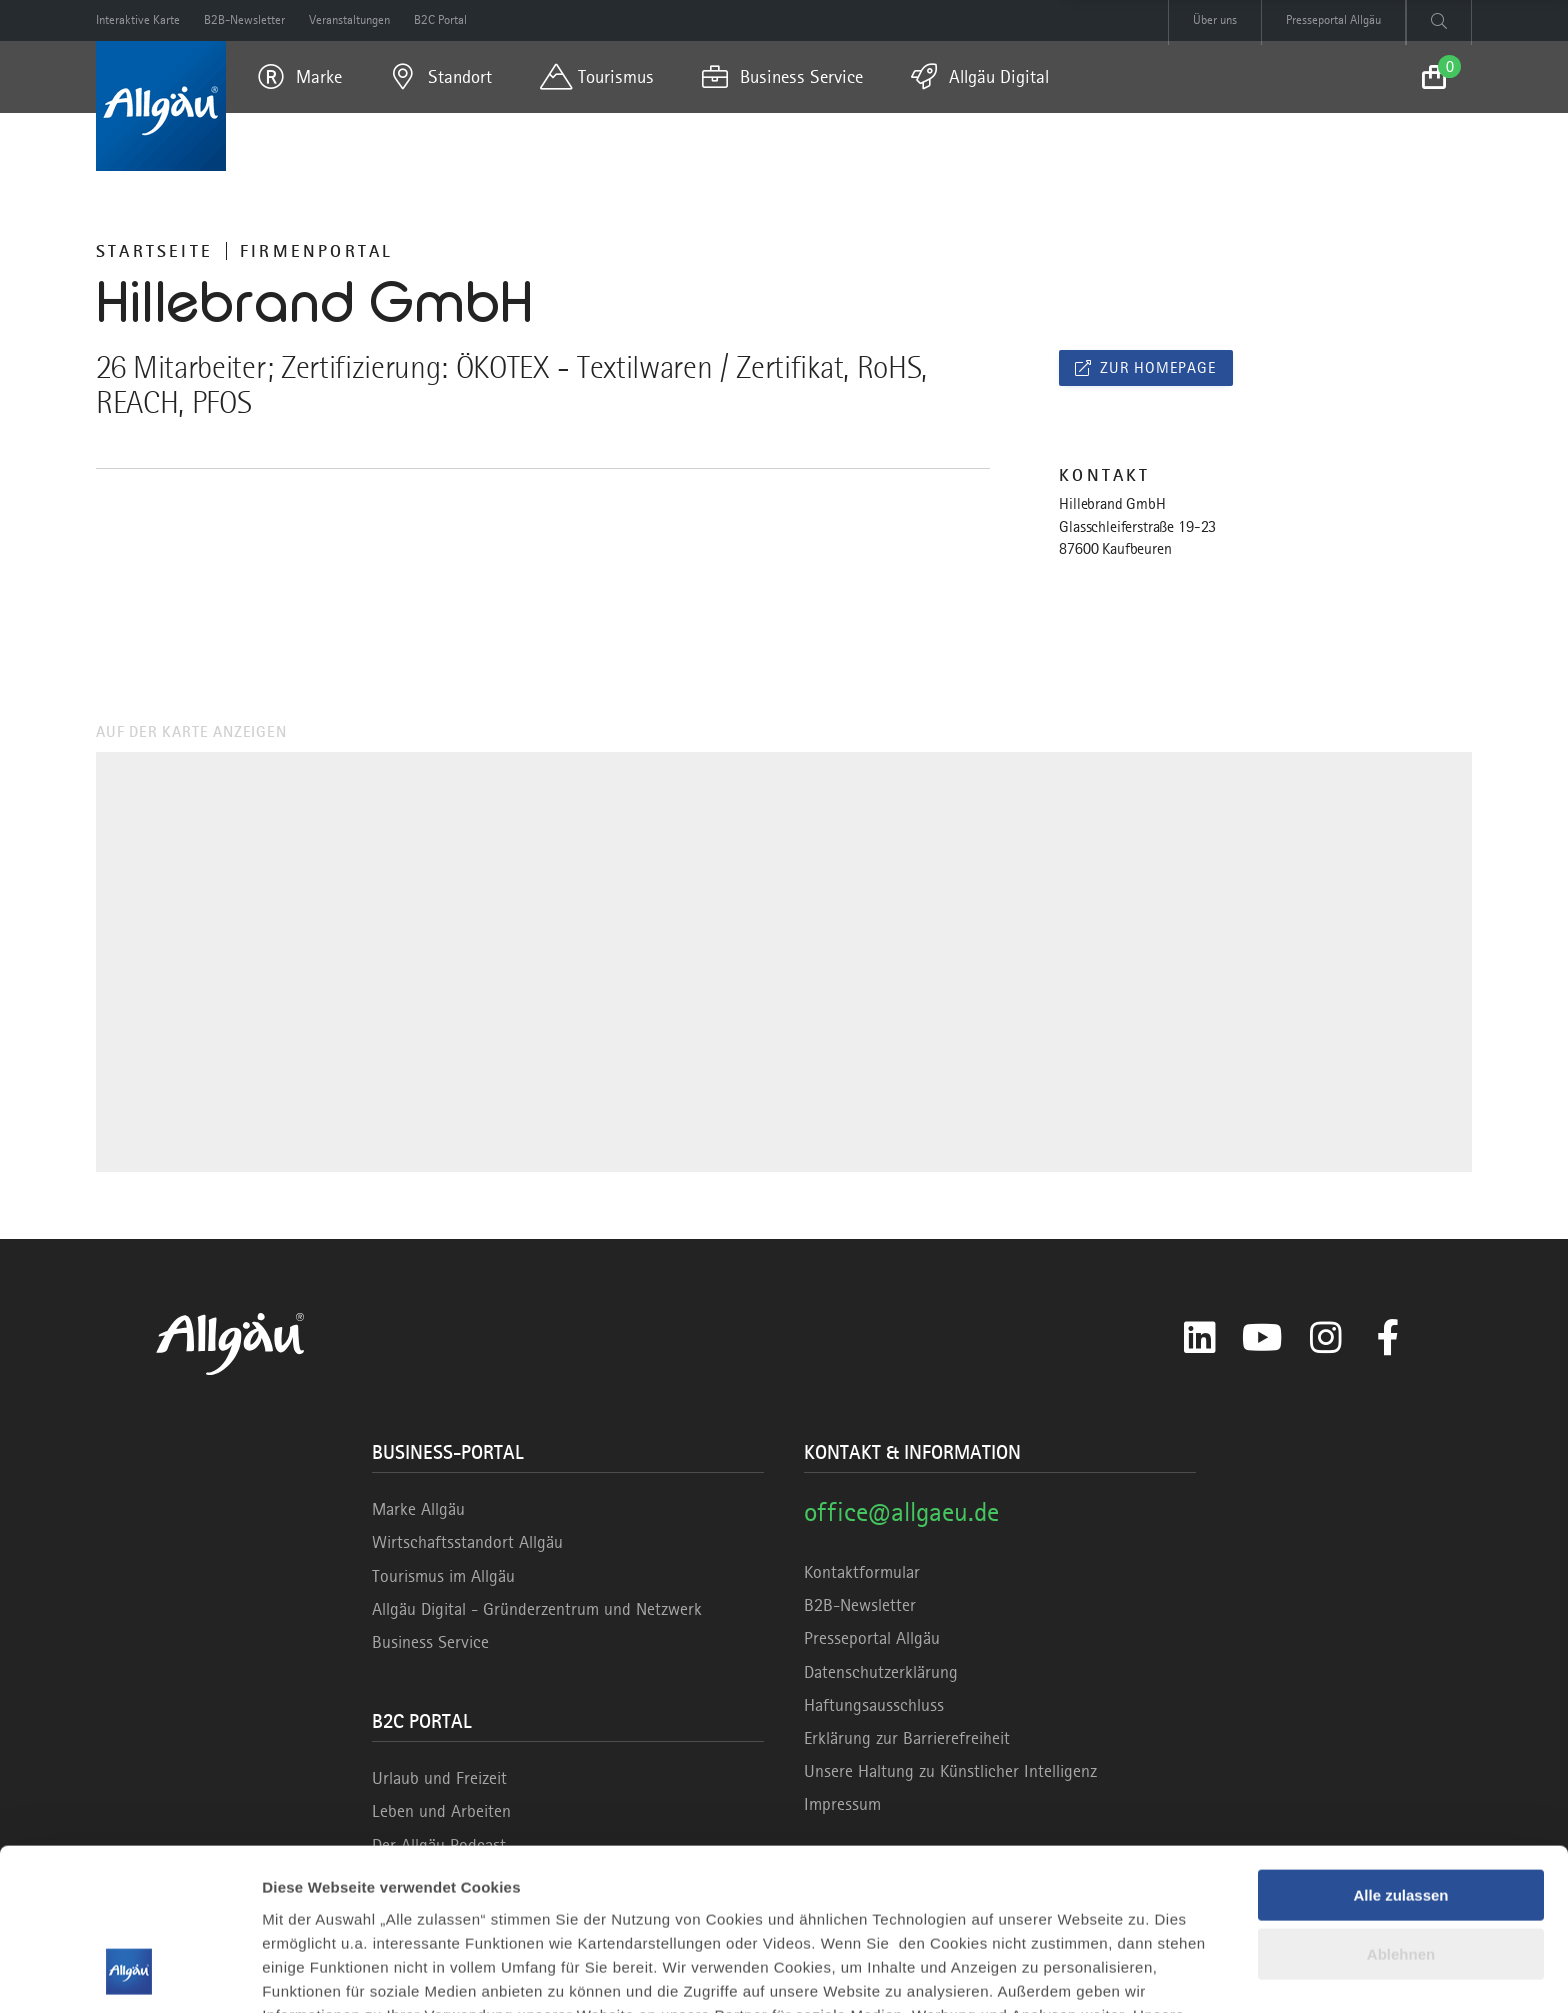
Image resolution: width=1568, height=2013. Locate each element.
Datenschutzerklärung (881, 1672)
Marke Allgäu (418, 1509)
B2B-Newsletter (860, 1605)
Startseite (154, 251)
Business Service (430, 1642)
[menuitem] (300, 77)
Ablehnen (1401, 1809)
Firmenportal (316, 251)
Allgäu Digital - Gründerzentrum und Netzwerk (537, 1609)
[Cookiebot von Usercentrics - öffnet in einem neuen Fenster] (129, 1974)
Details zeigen (312, 1973)
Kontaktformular (862, 1572)
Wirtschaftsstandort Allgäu (467, 1542)
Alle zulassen (1400, 1751)
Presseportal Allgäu (872, 1638)
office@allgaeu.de (901, 1511)
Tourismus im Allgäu (443, 1576)
